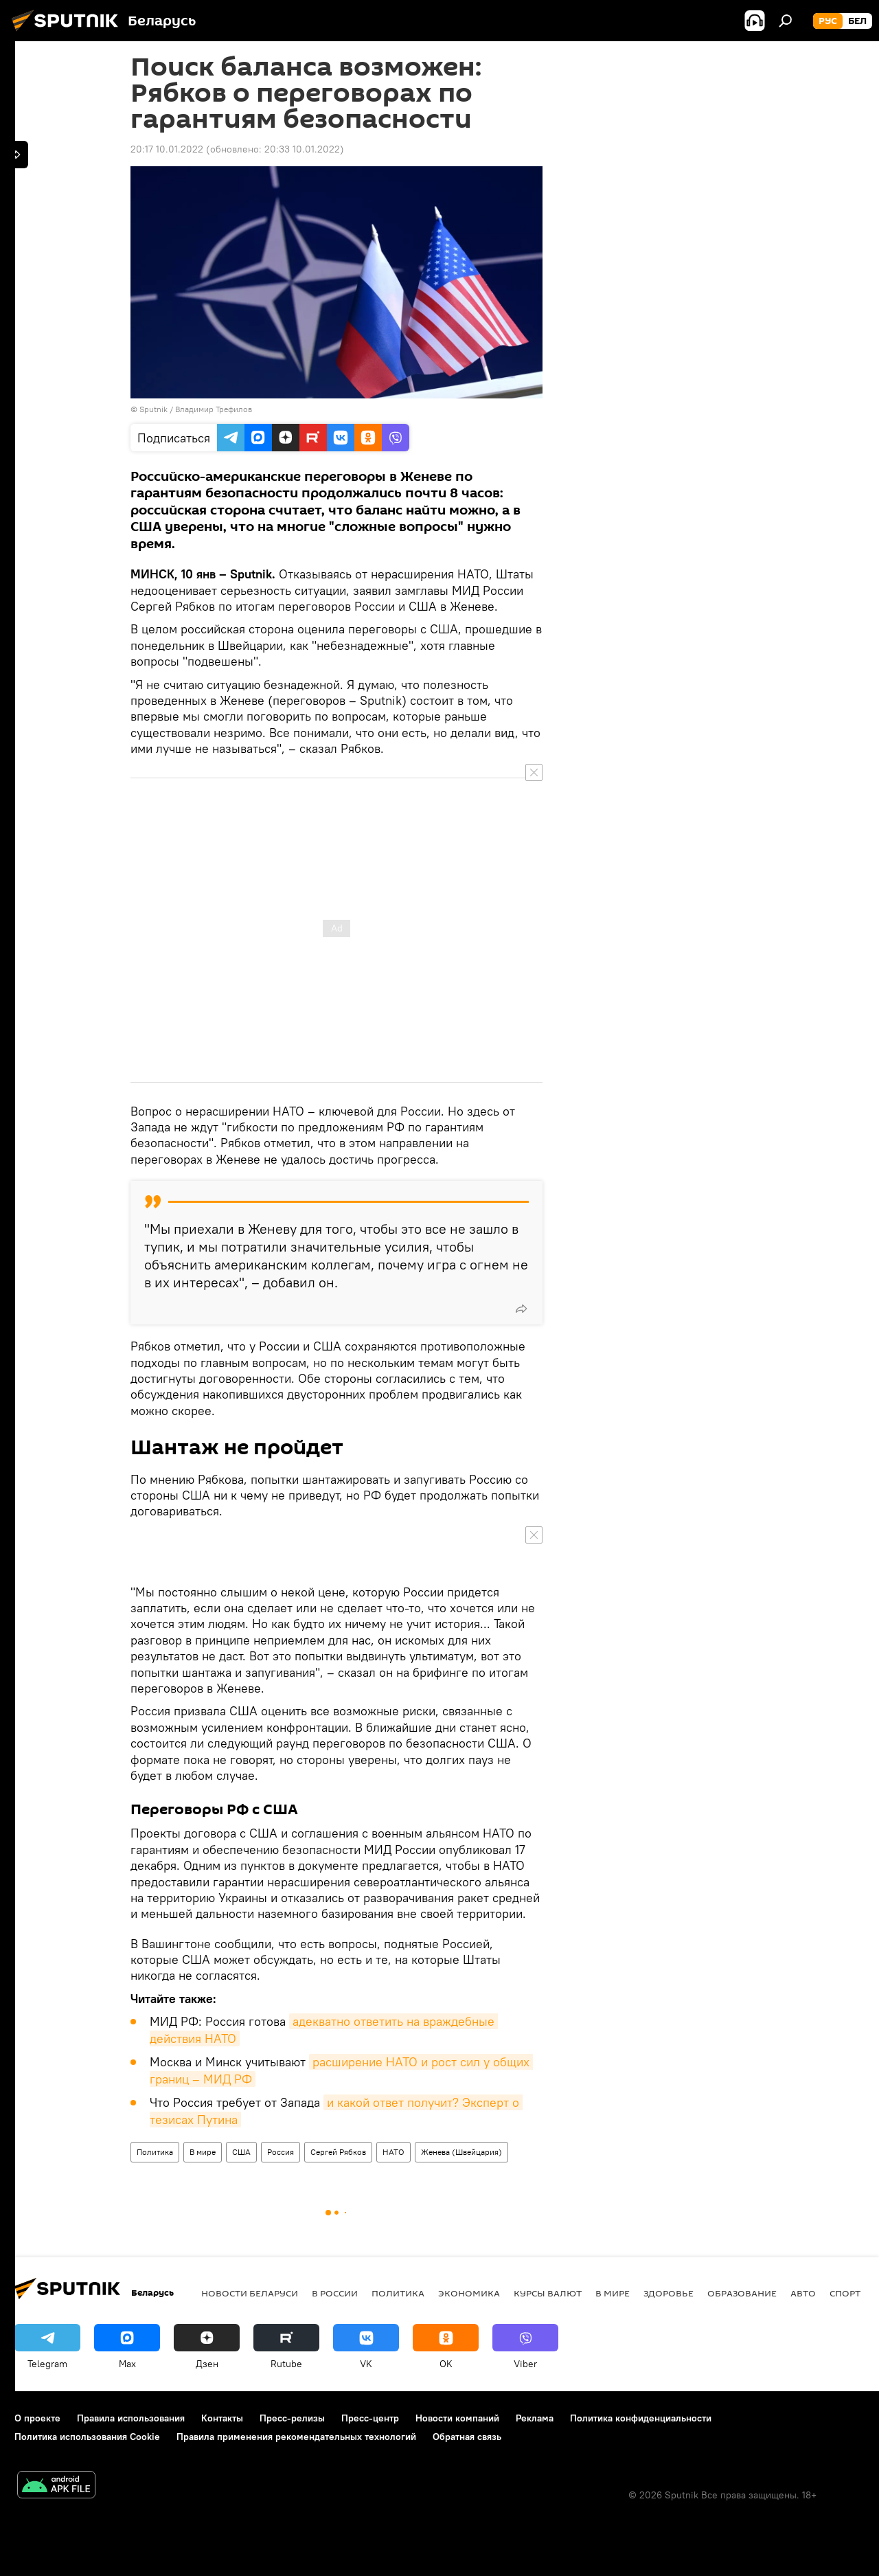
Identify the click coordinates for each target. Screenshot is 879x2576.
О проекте (37, 2418)
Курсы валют (548, 2293)
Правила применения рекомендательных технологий (296, 2436)
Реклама (534, 2418)
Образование (742, 2293)
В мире (203, 2152)
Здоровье (668, 2293)
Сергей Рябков (338, 2152)
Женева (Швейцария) (461, 2152)
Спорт (845, 2293)
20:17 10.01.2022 (166, 149)
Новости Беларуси (249, 2293)
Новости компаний (457, 2418)
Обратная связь (467, 2436)
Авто (803, 2293)
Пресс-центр (370, 2418)
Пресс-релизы (292, 2418)
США (241, 2152)
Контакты (222, 2418)
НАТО (393, 2152)
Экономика (469, 2293)
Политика (155, 2152)
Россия (280, 2152)
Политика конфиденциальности (640, 2418)
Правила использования (131, 2418)
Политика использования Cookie (87, 2436)
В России (335, 2293)
